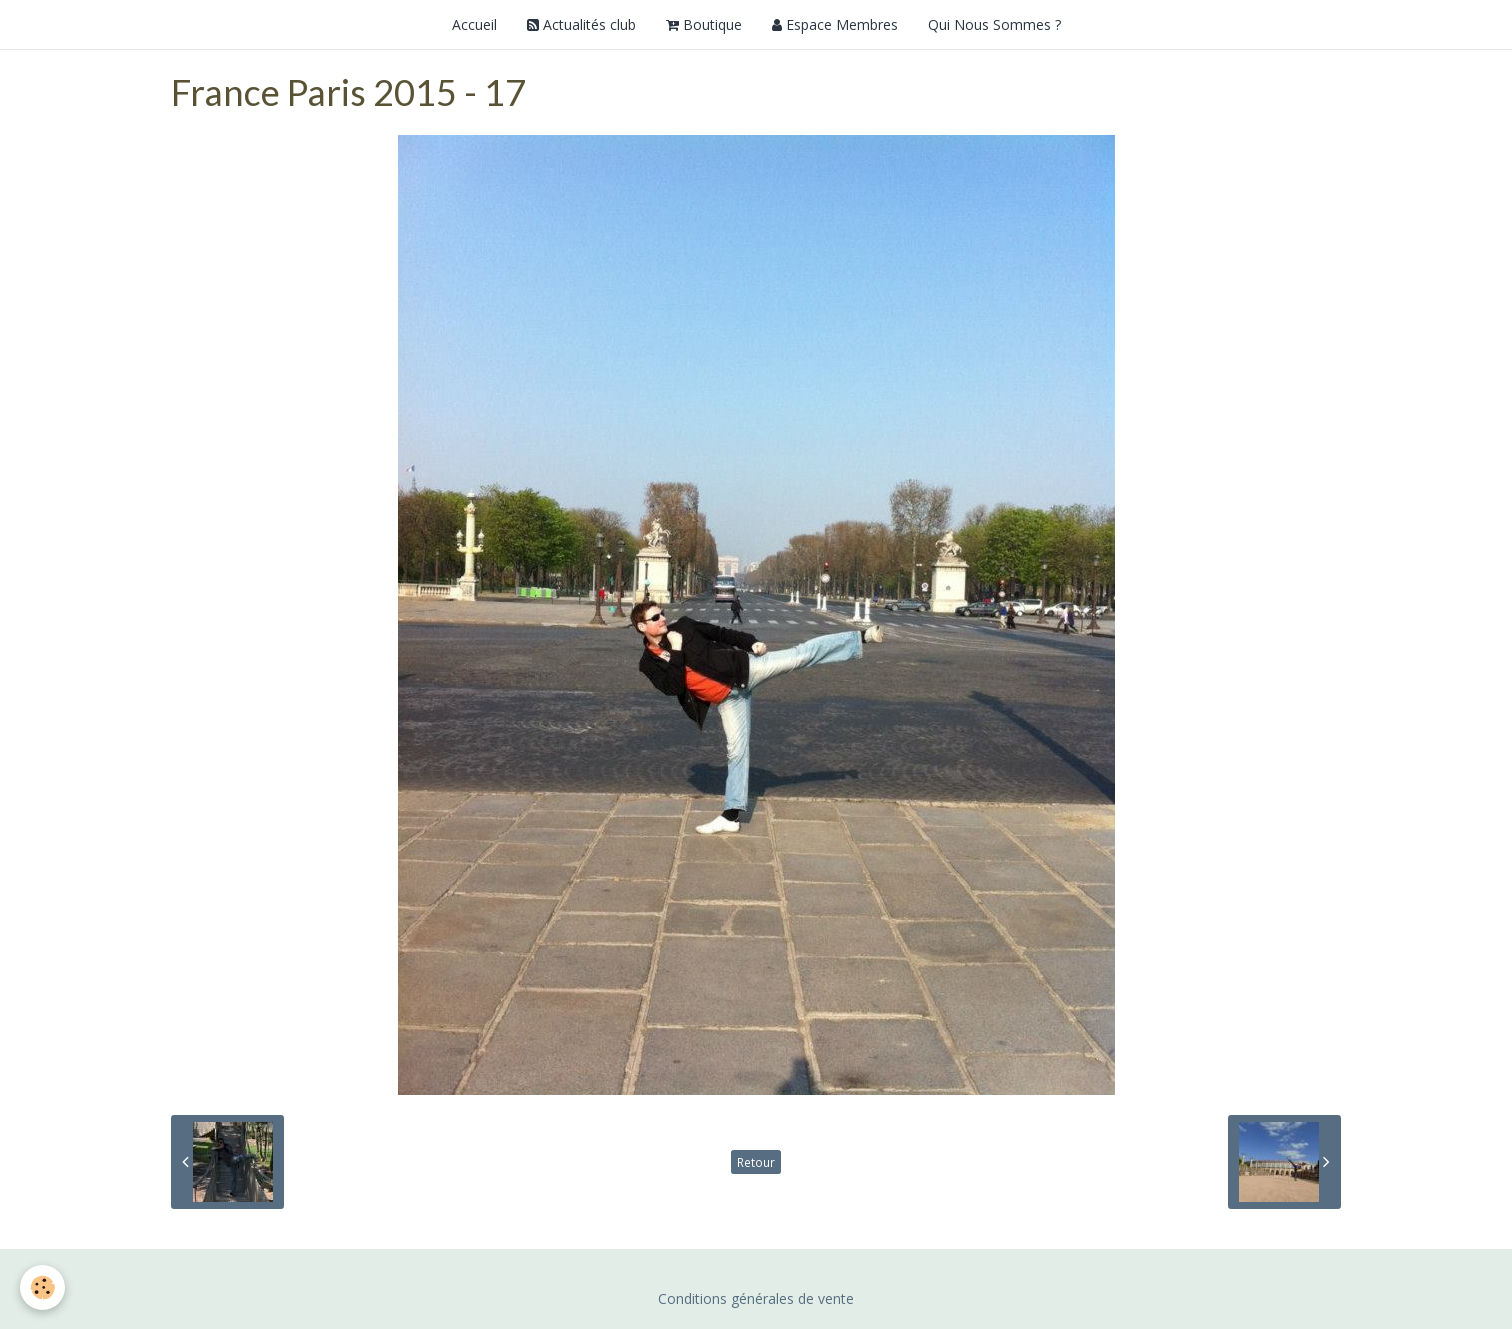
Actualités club (581, 24)
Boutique (704, 24)
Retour (756, 1162)
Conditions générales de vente (756, 1298)
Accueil (474, 24)
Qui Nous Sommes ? (994, 24)
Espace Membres (835, 24)
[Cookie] (42, 1287)
